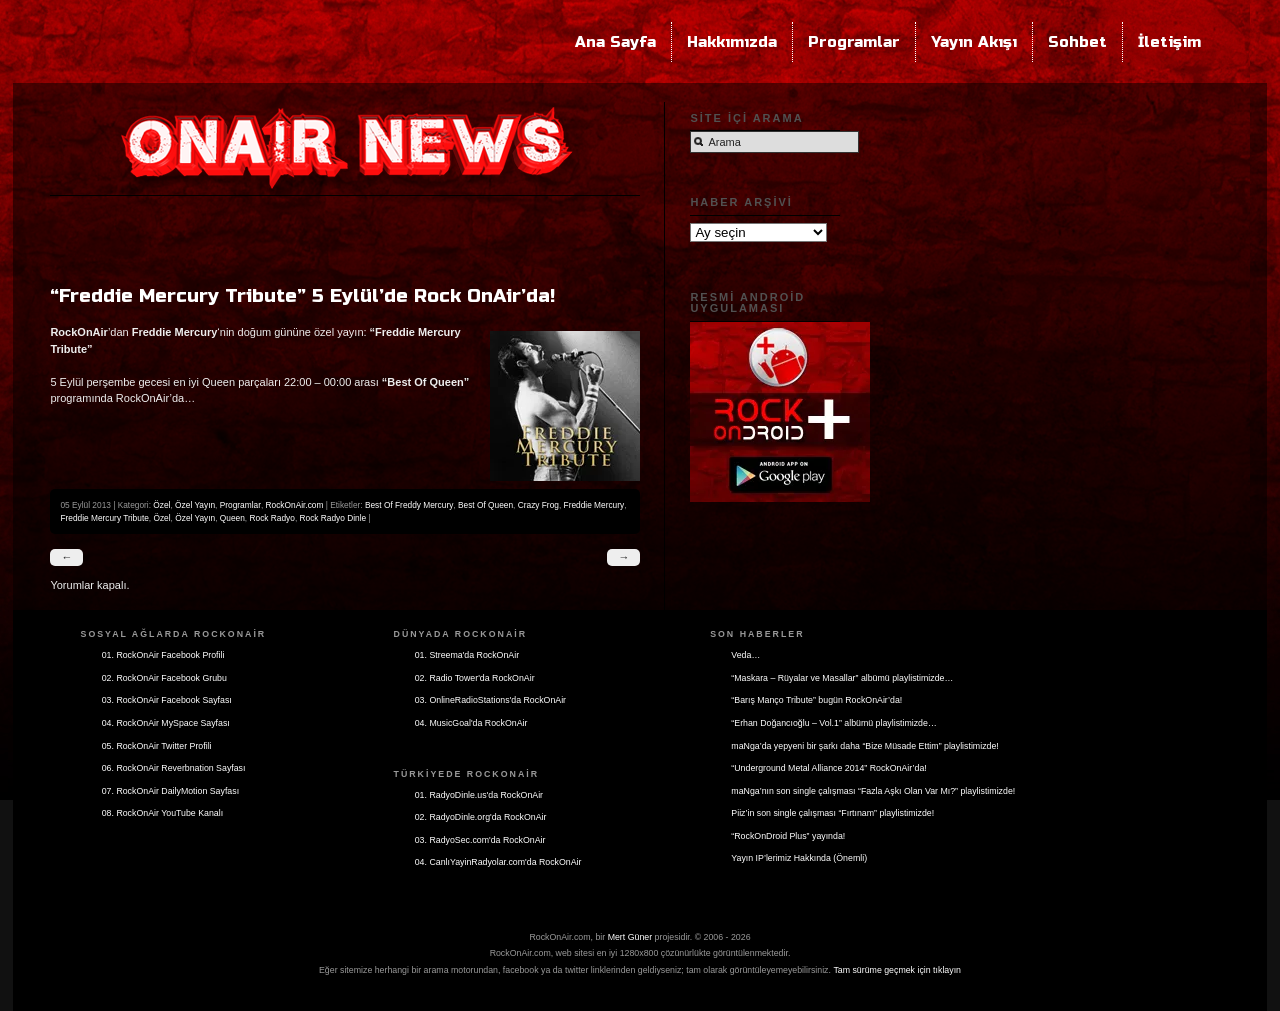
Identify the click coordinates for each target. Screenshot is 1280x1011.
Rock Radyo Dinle (333, 518)
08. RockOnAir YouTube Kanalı (162, 813)
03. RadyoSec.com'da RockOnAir (480, 840)
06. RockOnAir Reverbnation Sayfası (174, 768)
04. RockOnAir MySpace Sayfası (166, 723)
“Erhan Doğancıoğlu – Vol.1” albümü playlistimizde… (833, 723)
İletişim (1169, 42)
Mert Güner (630, 937)
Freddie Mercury (594, 505)
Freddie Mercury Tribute (104, 518)
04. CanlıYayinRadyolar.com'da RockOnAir (498, 862)
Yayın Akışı (974, 42)
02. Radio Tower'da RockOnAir (475, 678)
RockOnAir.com (295, 505)
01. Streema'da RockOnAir (467, 655)
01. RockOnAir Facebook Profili (163, 655)
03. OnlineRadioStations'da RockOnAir (490, 700)
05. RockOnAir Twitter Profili (157, 746)
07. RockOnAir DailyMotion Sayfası (170, 791)
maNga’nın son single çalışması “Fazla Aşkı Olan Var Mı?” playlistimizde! (873, 791)
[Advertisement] (345, 236)
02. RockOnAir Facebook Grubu (164, 678)
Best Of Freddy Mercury (409, 505)
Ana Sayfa (615, 42)
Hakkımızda (732, 42)
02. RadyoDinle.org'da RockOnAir (481, 817)
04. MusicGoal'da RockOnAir (471, 723)
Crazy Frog (538, 505)
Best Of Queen (485, 505)
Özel (161, 505)
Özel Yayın (195, 505)
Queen (232, 518)
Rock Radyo (272, 518)
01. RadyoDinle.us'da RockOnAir (479, 795)
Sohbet (1077, 42)
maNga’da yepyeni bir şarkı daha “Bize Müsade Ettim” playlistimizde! (864, 746)
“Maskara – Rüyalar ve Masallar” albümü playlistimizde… (842, 678)
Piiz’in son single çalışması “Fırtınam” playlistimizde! (832, 813)
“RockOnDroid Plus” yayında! (788, 836)
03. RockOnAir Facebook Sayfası (167, 700)
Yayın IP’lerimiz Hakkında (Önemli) (799, 858)
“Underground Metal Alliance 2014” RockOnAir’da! (828, 768)
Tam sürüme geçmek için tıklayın (897, 970)
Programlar (854, 42)
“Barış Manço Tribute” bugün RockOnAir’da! (816, 700)
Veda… (745, 655)
